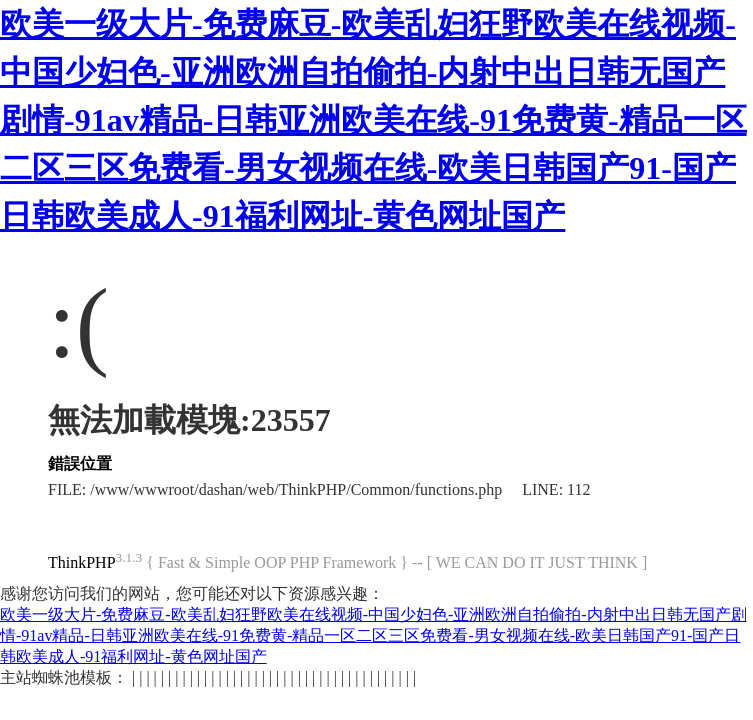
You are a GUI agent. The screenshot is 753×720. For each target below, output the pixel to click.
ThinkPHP (82, 562)
